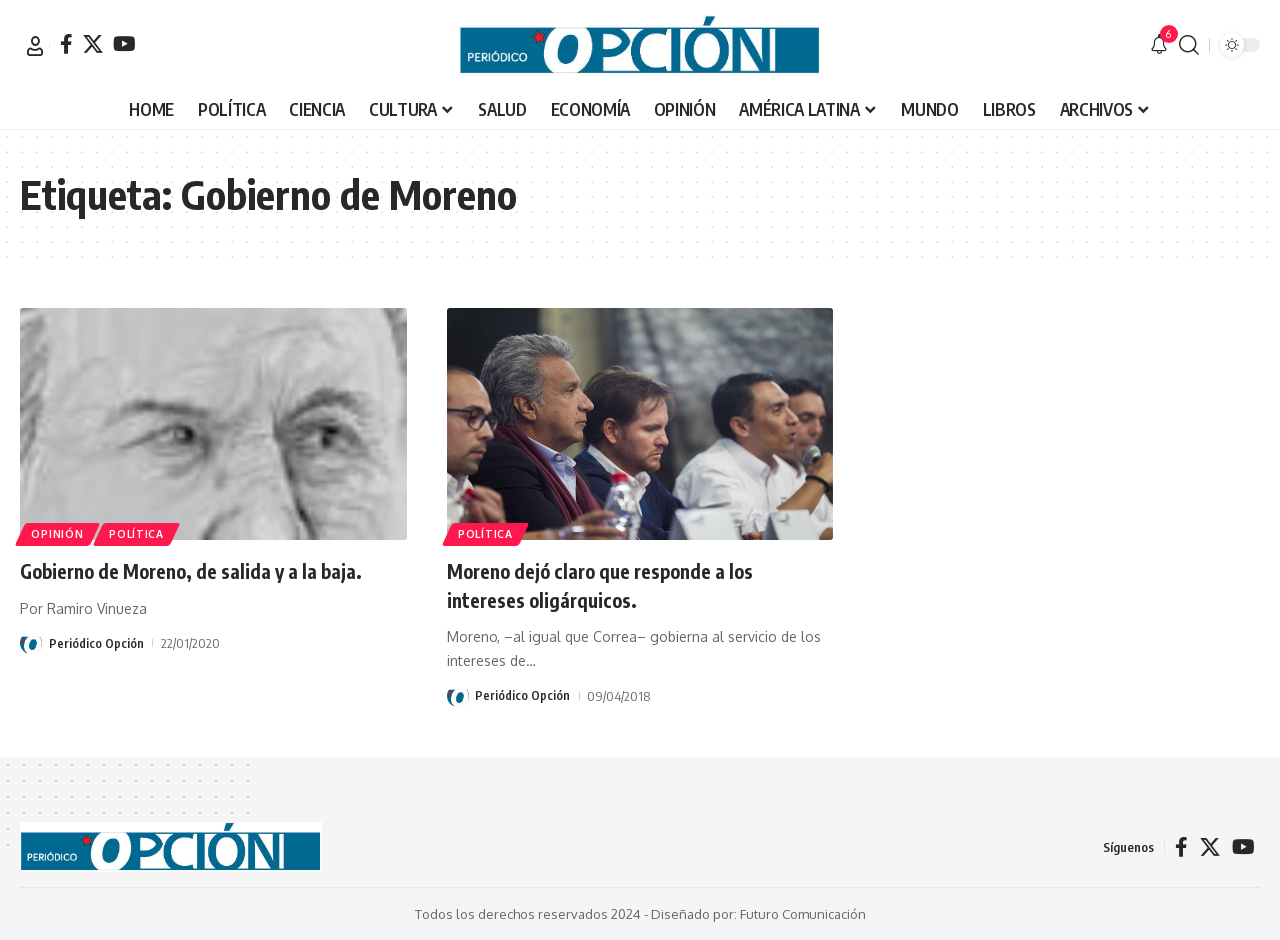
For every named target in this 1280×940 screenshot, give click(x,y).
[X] (93, 44)
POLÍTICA (146, 531)
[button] (35, 46)
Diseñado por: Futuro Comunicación (758, 914)
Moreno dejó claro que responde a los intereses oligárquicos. (621, 584)
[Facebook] (66, 44)
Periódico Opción (96, 672)
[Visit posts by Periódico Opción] (31, 672)
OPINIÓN (61, 531)
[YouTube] (124, 44)
